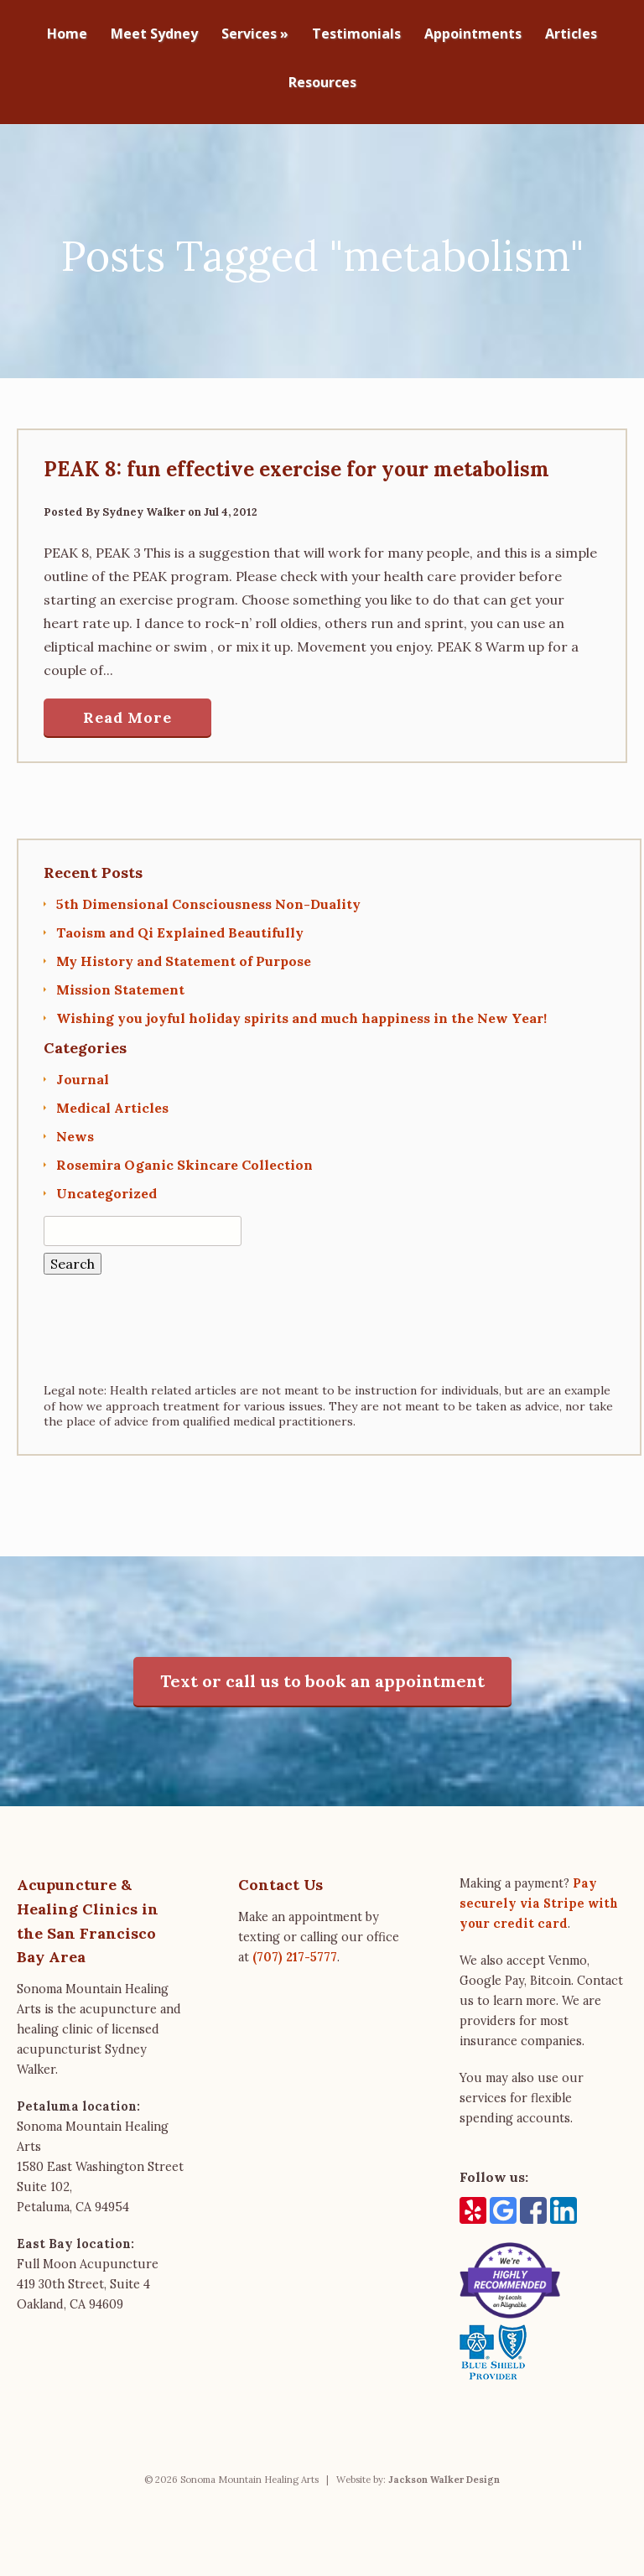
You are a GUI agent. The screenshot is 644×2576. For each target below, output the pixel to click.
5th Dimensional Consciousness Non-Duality (208, 895)
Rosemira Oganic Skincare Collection (184, 1156)
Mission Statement (120, 981)
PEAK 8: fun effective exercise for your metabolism (296, 461)
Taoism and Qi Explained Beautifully (180, 924)
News (75, 1127)
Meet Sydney (154, 35)
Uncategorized (106, 1184)
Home (67, 35)
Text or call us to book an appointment (322, 1672)
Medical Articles (112, 1099)
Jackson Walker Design (444, 2471)
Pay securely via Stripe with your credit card (539, 1895)
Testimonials (356, 35)
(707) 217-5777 (294, 1948)
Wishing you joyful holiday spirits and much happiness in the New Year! (301, 1009)
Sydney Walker (143, 503)
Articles (571, 35)
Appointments (473, 35)
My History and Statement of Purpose (183, 952)
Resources (322, 83)
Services (254, 35)
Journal (82, 1070)
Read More (127, 709)
